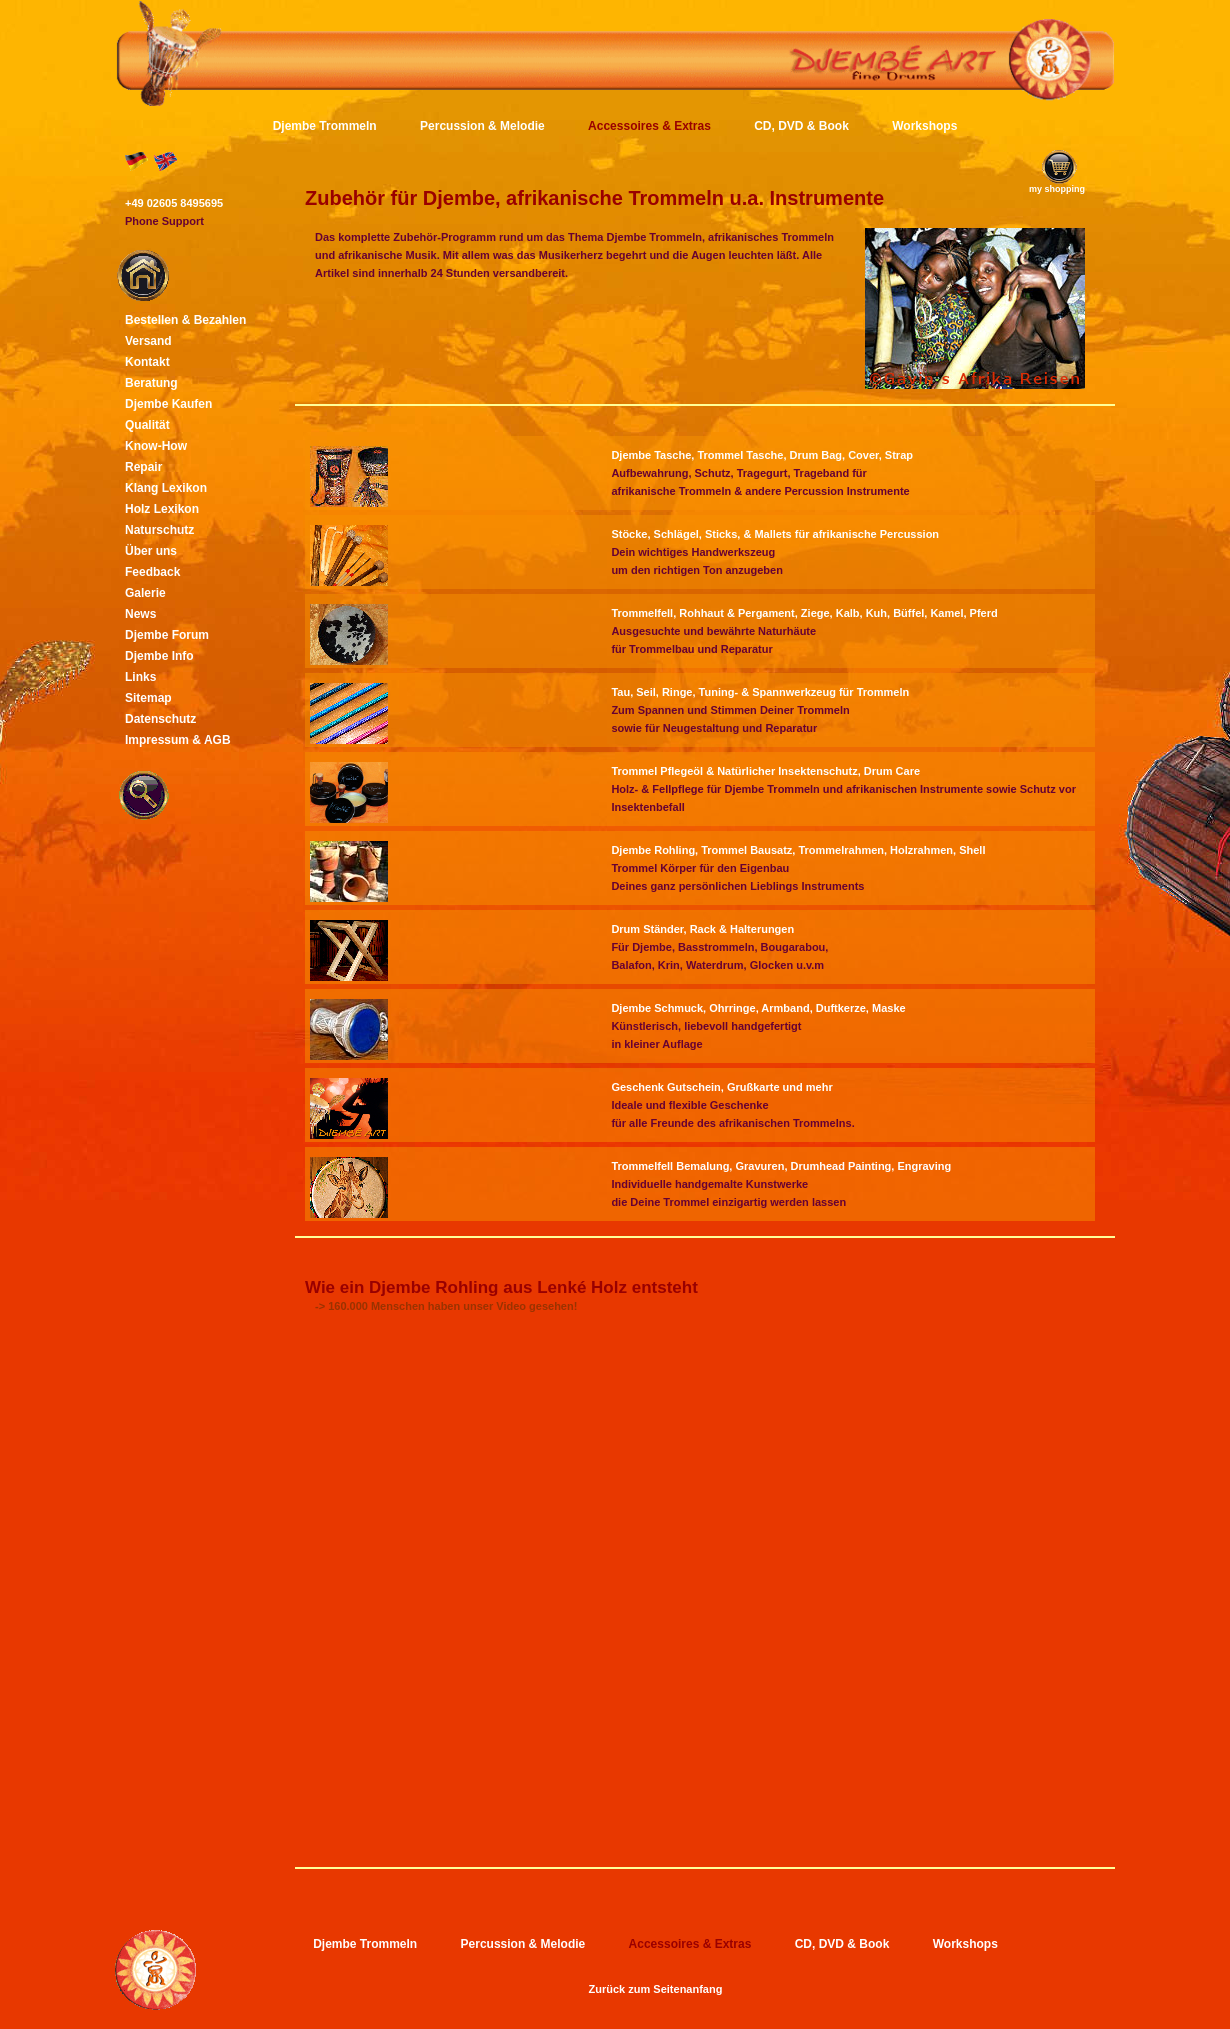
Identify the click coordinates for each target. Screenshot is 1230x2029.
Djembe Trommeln (325, 126)
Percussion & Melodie (482, 126)
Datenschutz (160, 719)
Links (140, 677)
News (140, 614)
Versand (148, 341)
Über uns (151, 551)
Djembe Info (159, 656)
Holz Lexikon (162, 509)
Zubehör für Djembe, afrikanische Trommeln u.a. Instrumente (594, 198)
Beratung (151, 383)
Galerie (145, 593)
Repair (143, 467)
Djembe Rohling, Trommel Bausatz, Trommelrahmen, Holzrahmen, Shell (798, 850)
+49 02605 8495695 (174, 203)
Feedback (152, 572)
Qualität (147, 425)
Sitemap (148, 698)
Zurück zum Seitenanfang (656, 1989)
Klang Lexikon (166, 488)
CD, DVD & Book (801, 126)
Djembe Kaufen (168, 404)
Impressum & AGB (178, 740)
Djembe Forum (167, 635)
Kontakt (147, 362)
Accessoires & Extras (649, 126)
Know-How (156, 446)
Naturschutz (159, 530)
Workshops (924, 126)
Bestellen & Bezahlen (185, 320)
